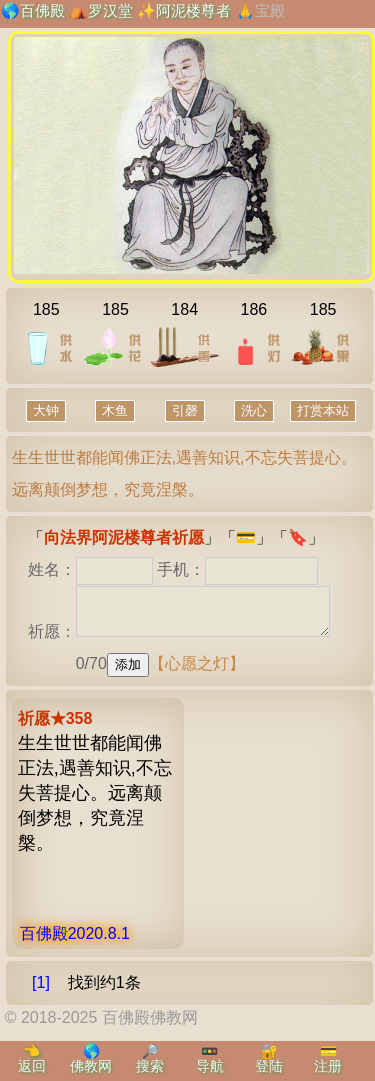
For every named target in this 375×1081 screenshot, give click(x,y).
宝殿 (270, 10)
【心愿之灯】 (197, 672)
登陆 (269, 1066)
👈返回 (32, 1058)
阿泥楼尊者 (193, 10)
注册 (328, 1066)
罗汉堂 (110, 10)
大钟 (46, 410)
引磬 (185, 410)
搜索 (150, 1066)
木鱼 (115, 410)
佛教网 (91, 1066)
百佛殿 (42, 10)
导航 (210, 1066)
